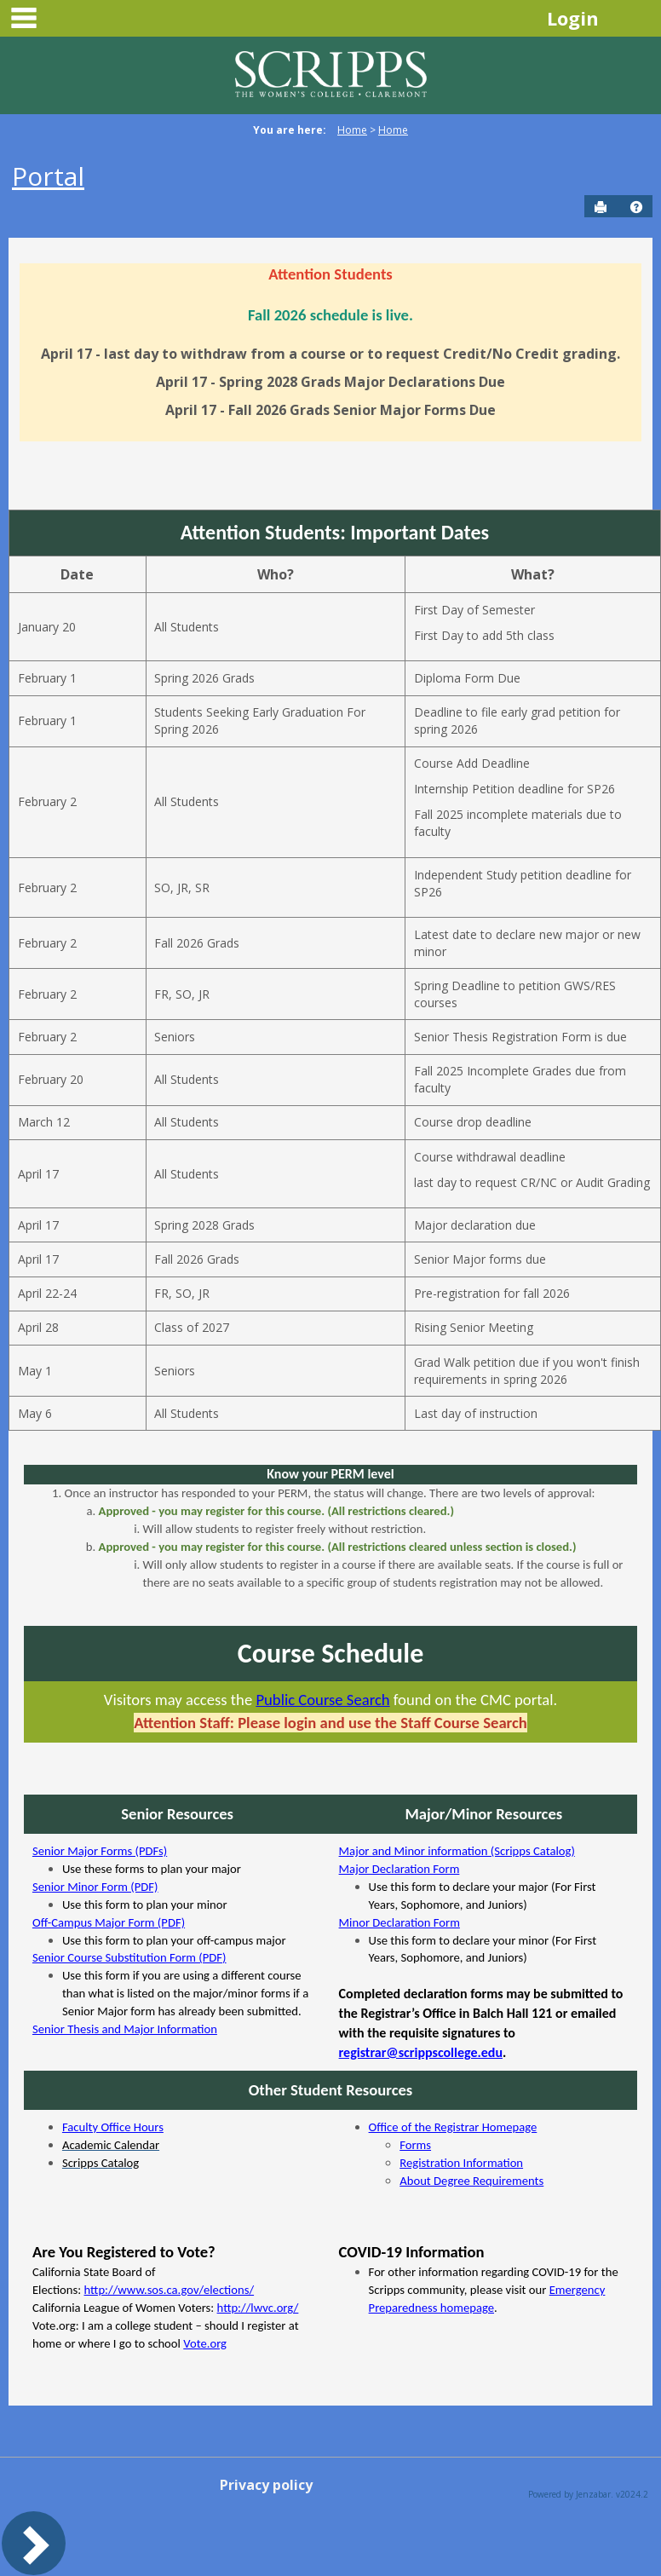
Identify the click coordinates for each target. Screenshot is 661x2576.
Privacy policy (266, 2484)
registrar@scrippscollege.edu (421, 2052)
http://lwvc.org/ (258, 2307)
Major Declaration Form (399, 1868)
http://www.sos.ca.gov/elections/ (169, 2289)
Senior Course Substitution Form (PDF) (129, 1957)
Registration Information (461, 2162)
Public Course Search (322, 1699)
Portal (48, 175)
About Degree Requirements (471, 2180)
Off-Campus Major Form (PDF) (108, 1922)
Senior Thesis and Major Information (124, 2029)
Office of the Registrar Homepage (453, 2127)
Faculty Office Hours (113, 2127)
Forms (415, 2144)
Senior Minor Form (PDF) (95, 1886)
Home (352, 130)
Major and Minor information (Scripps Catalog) (457, 1851)
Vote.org (205, 2343)
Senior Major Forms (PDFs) (99, 1851)
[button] (636, 207)
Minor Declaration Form (399, 1922)
